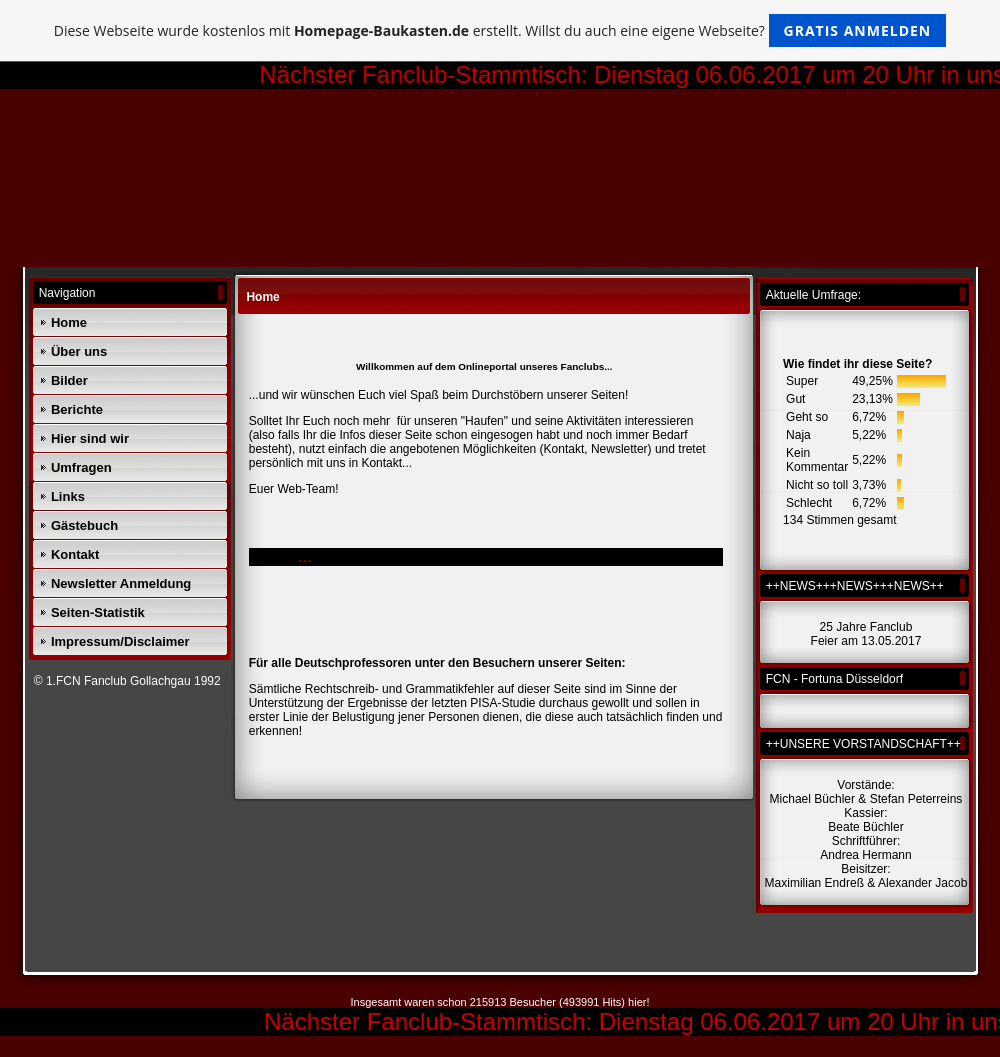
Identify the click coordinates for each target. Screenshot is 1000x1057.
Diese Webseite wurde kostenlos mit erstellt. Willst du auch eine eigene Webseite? (500, 30)
